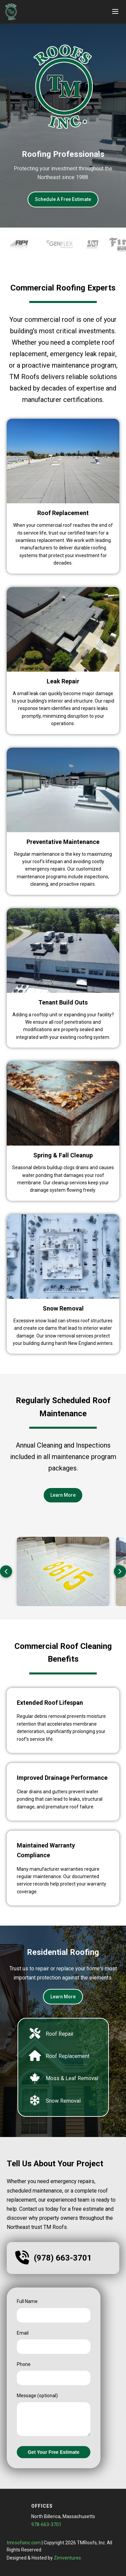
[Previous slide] (6, 1571)
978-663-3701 (46, 2524)
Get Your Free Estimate (54, 2452)
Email (23, 2333)
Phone (24, 2364)
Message (37, 2395)
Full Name (27, 2301)
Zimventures (67, 2558)
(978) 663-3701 (63, 2258)
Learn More (63, 1495)
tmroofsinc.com (24, 2542)
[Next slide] (120, 1571)
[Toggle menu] (115, 12)
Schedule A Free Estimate (63, 199)
